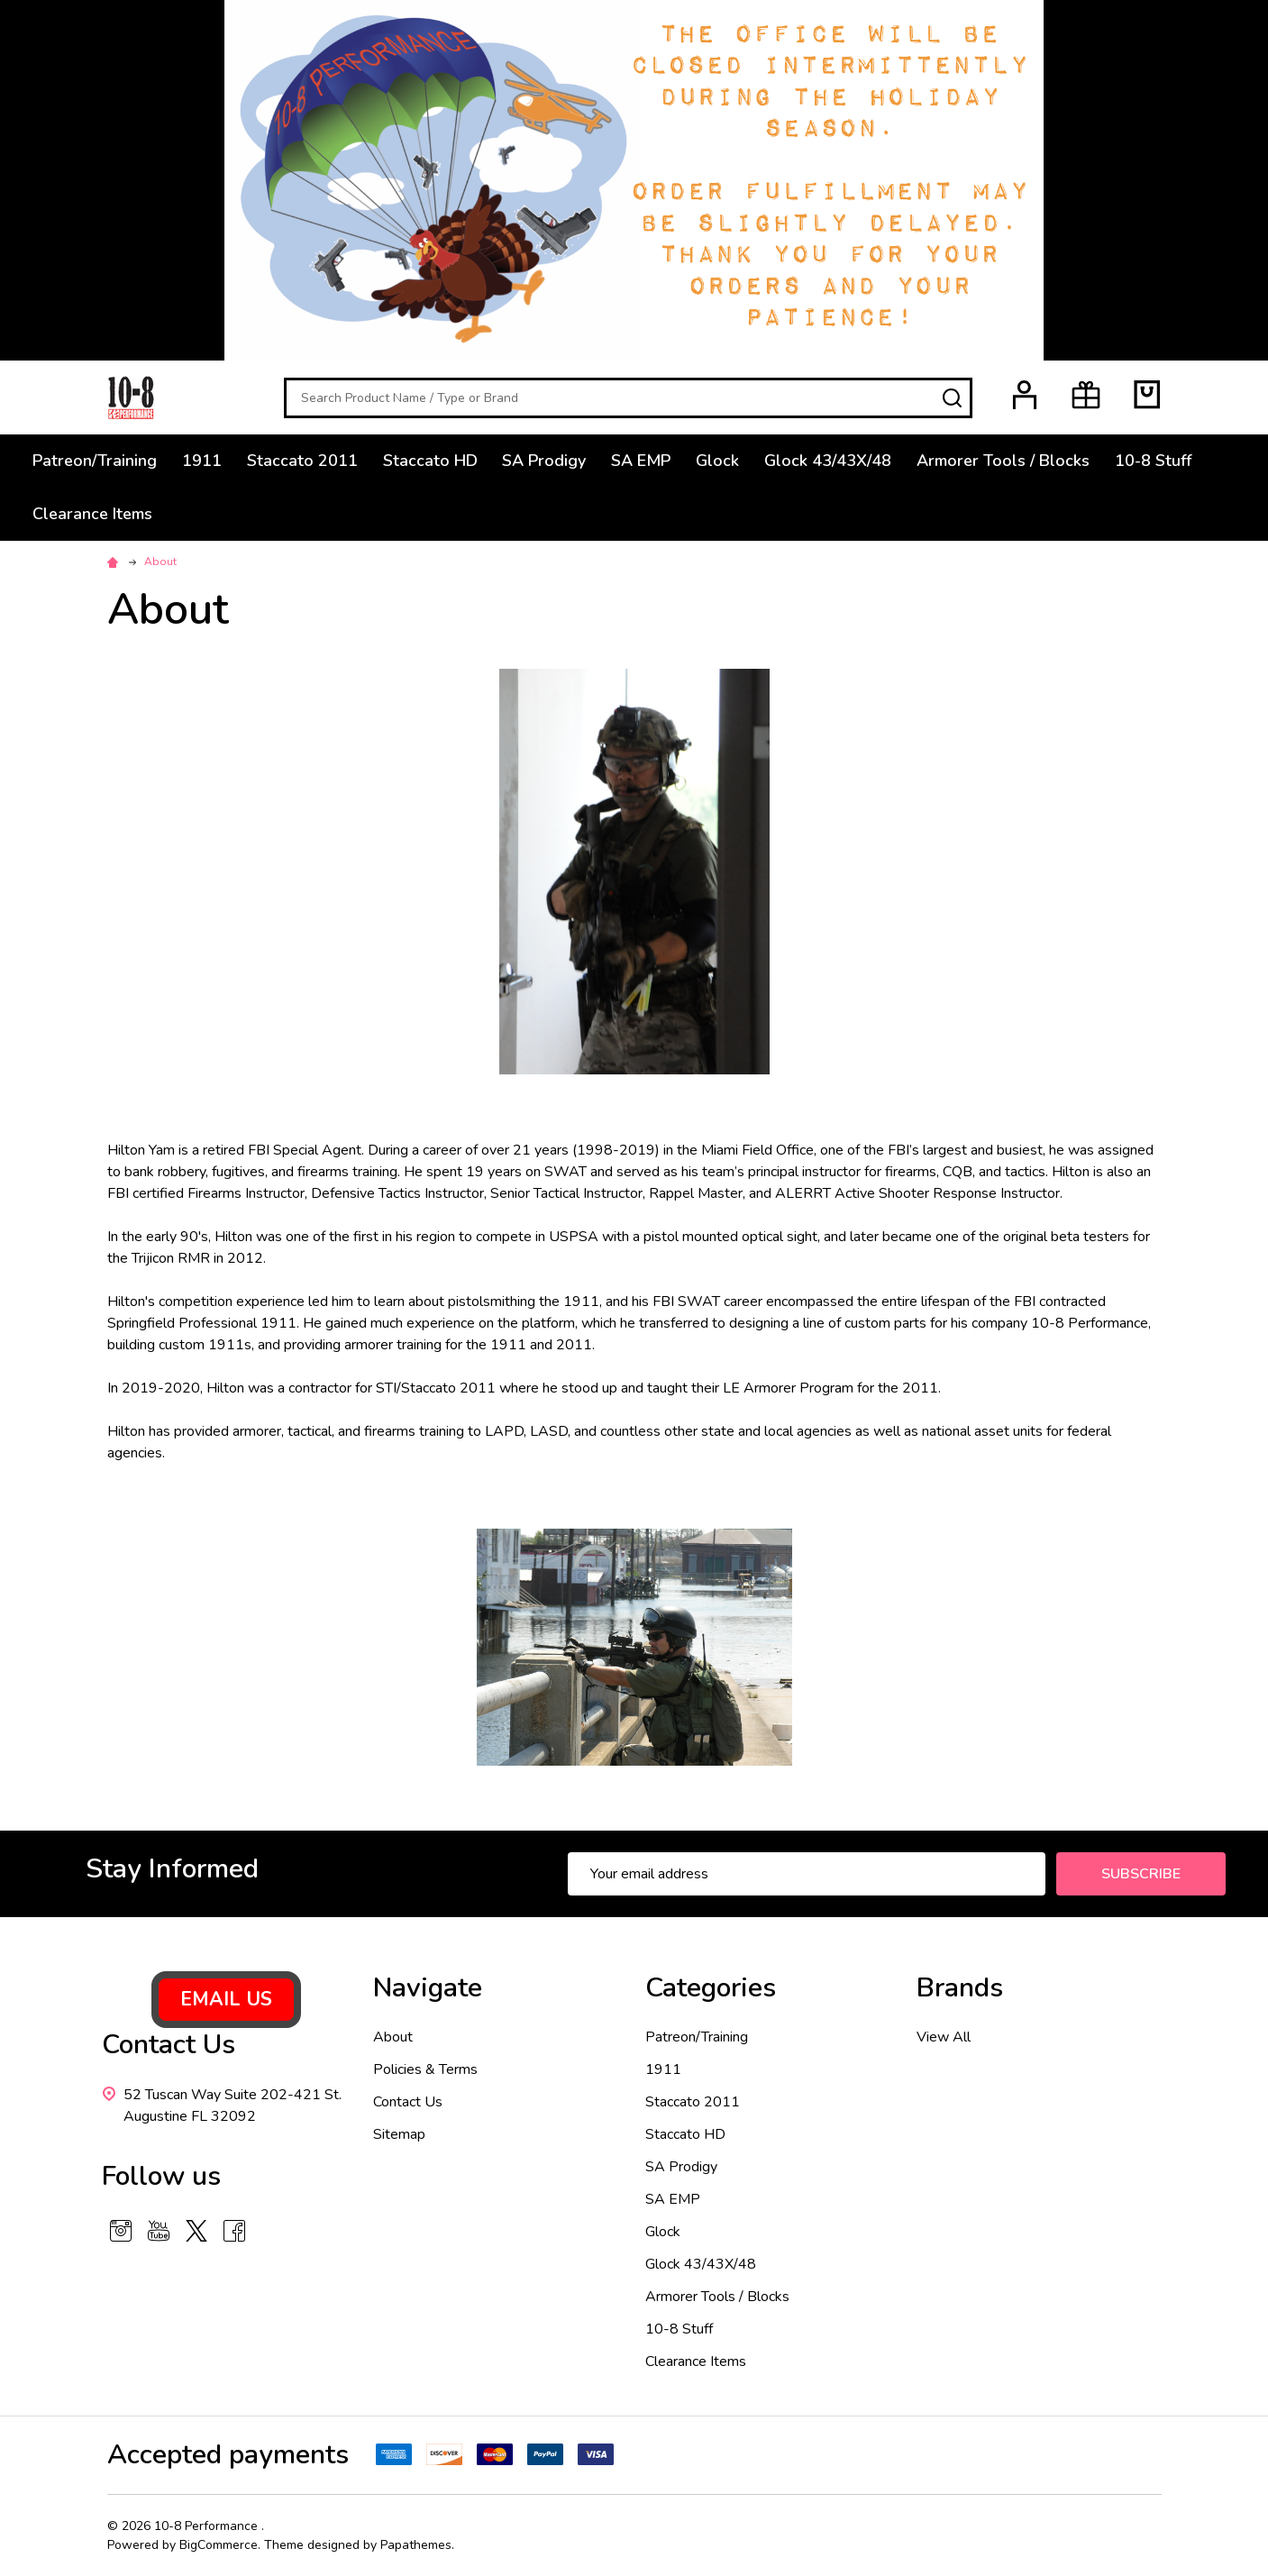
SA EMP (641, 460)
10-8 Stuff (1154, 460)
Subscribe (1141, 1874)
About (393, 2037)
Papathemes (416, 2544)
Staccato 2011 (302, 460)
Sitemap (399, 2134)
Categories (710, 1987)
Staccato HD (430, 460)
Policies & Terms (425, 2069)
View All (944, 2037)
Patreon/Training (94, 460)
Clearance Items (92, 514)
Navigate (427, 1987)
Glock (718, 460)
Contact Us (407, 2102)
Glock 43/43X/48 (828, 460)
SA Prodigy (545, 460)
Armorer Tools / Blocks (1003, 460)
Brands (960, 1987)
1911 (202, 460)
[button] (226, 2000)
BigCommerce (218, 2544)
